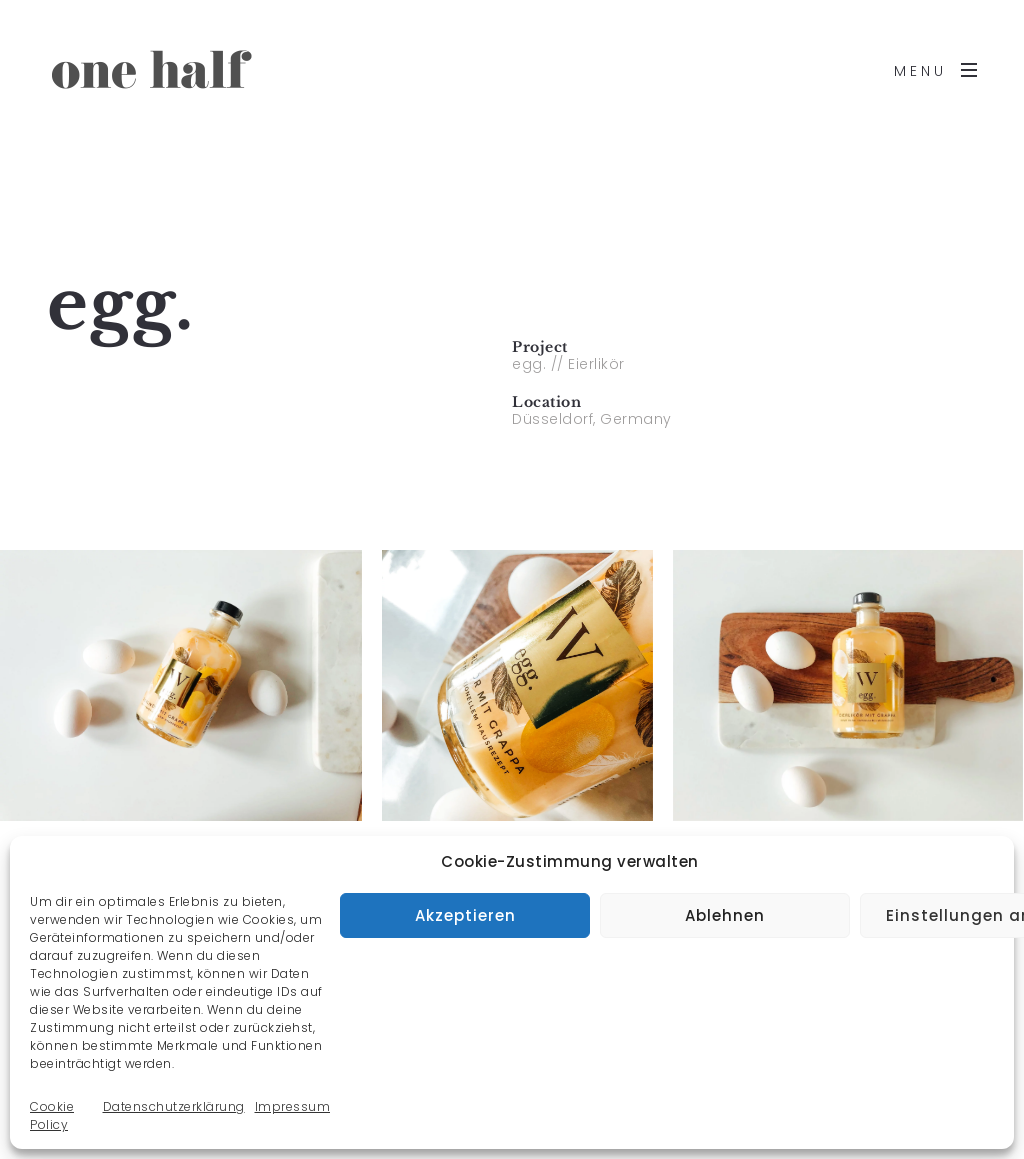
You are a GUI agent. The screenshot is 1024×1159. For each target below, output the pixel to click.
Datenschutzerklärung (174, 1106)
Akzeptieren (465, 915)
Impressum (293, 1106)
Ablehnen (725, 915)
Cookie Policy (52, 1115)
